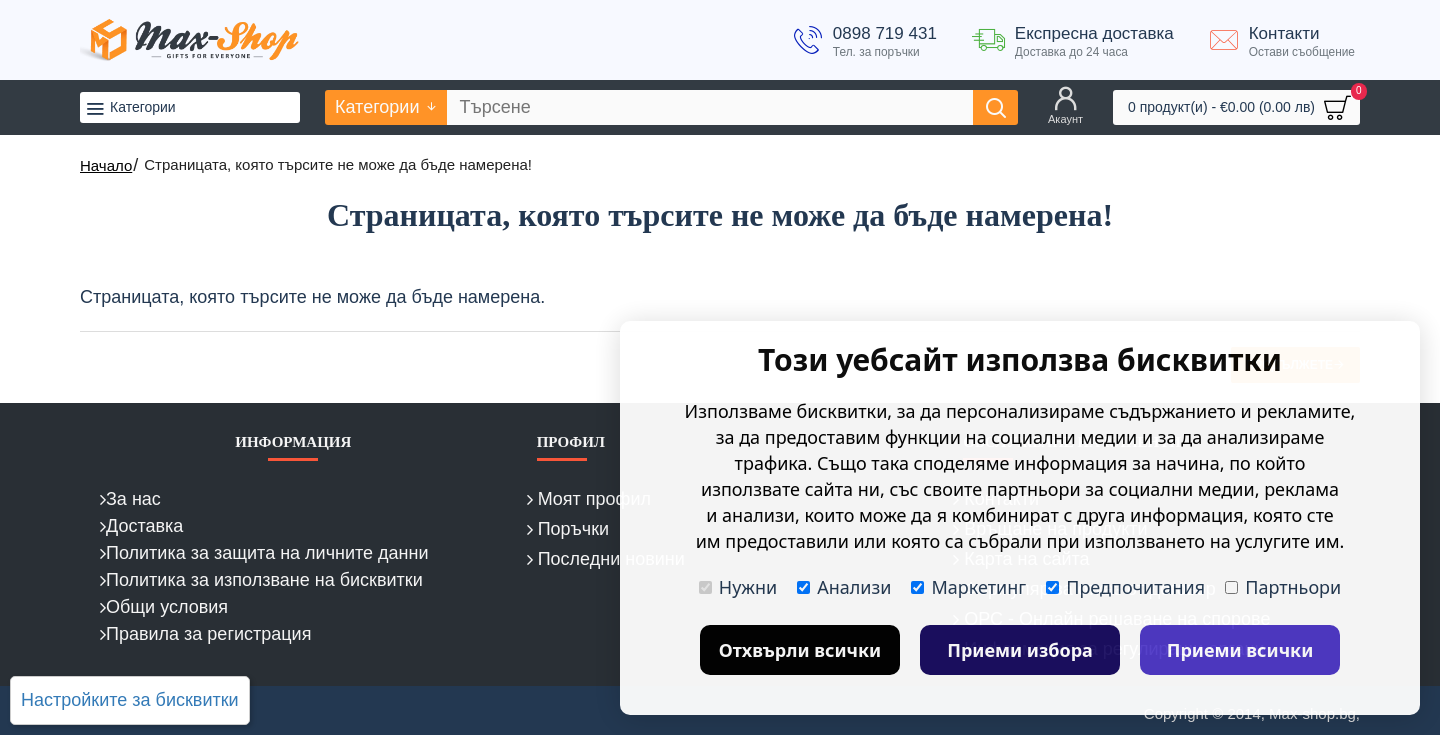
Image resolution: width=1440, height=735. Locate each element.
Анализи (844, 587)
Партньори (1283, 587)
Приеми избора (1020, 650)
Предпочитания (1125, 587)
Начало (106, 165)
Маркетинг (968, 587)
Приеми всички (1240, 650)
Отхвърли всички (800, 650)
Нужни (738, 587)
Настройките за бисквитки (130, 700)
